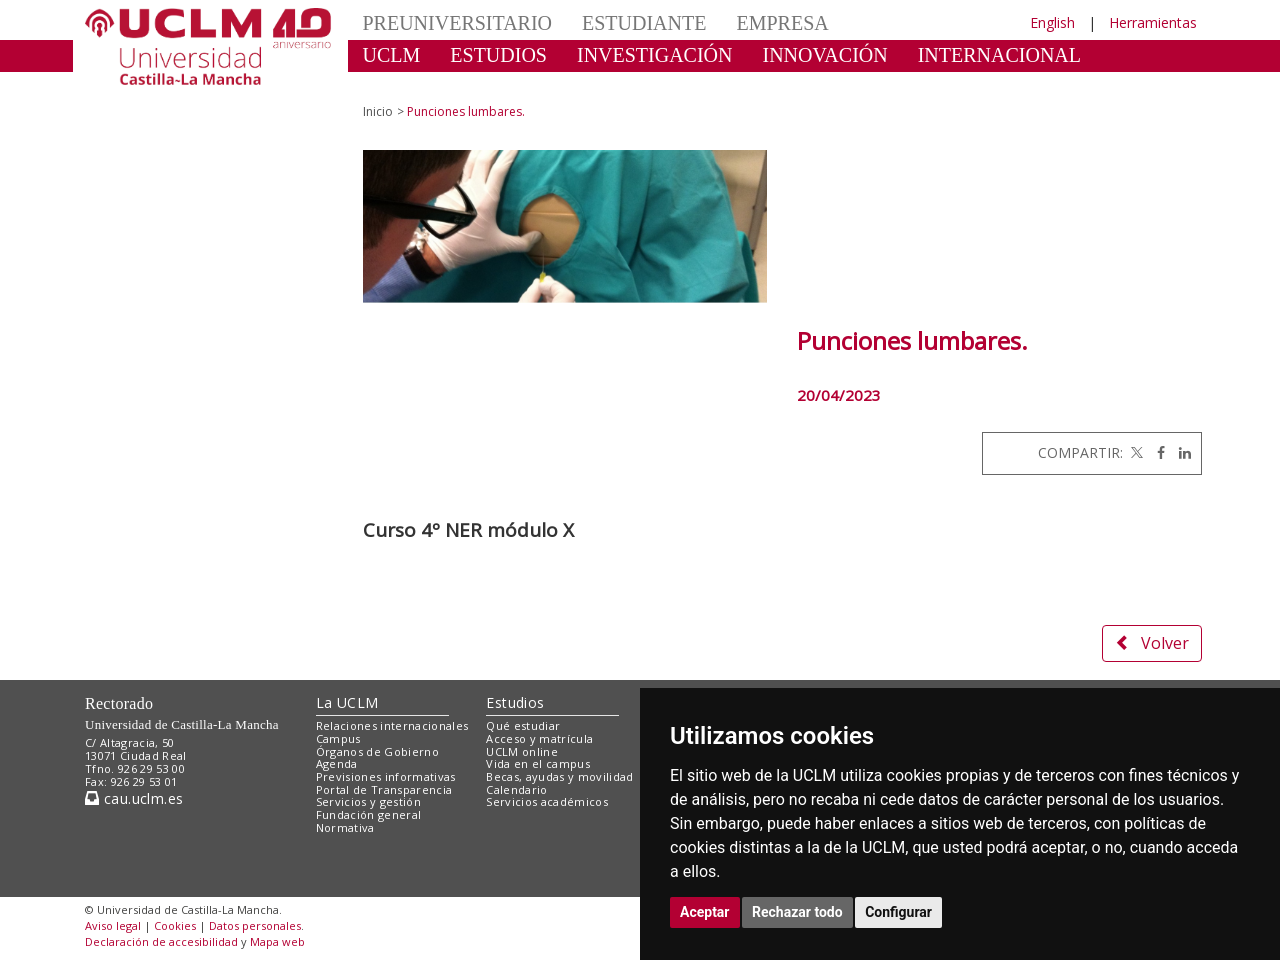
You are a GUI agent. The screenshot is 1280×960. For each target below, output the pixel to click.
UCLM (392, 55)
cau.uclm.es (134, 798)
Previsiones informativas (386, 776)
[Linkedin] (1180, 452)
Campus (338, 738)
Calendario (516, 789)
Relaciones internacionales (392, 725)
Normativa (345, 827)
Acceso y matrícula (539, 738)
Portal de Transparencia (384, 789)
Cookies (175, 925)
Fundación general (369, 814)
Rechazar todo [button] (797, 912)
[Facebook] (1156, 452)
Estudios (515, 702)
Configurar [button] (898, 912)
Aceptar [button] (705, 912)
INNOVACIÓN (825, 55)
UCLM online (522, 751)
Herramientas (1153, 22)
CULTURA (409, 85)
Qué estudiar (523, 725)
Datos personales (255, 925)
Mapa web (277, 941)
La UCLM (347, 702)
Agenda (337, 763)
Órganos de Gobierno (377, 751)
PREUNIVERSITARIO (458, 23)
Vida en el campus (538, 763)
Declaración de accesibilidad (161, 941)
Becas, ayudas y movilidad (559, 776)
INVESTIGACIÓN (655, 55)
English (1052, 22)
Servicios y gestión (368, 801)
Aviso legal (113, 925)
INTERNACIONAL (999, 55)
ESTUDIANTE (644, 23)
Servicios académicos (547, 801)
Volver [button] (1152, 643)
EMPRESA (782, 23)
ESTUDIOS (498, 55)
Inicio (378, 111)
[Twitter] (1135, 452)
